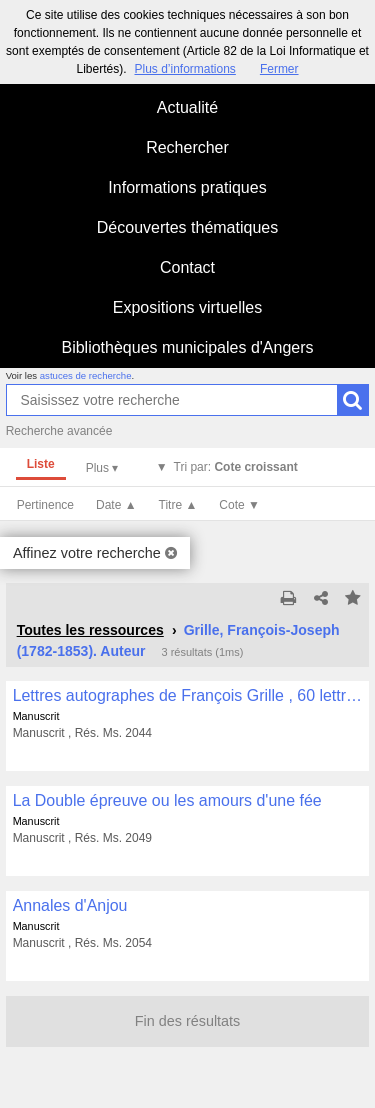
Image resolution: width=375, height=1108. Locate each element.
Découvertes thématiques (187, 227)
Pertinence (45, 505)
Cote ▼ (239, 505)
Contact (187, 267)
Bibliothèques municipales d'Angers (187, 347)
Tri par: (236, 467)
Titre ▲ (178, 505)
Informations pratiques (187, 187)
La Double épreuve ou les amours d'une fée (167, 800)
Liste (41, 464)
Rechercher (187, 147)
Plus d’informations (184, 69)
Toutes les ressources (90, 630)
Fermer (279, 69)
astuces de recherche (86, 375)
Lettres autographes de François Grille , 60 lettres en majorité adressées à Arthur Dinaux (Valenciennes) (188, 695)
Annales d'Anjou (70, 905)
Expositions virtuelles (187, 307)
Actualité (187, 107)
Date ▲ (116, 505)
